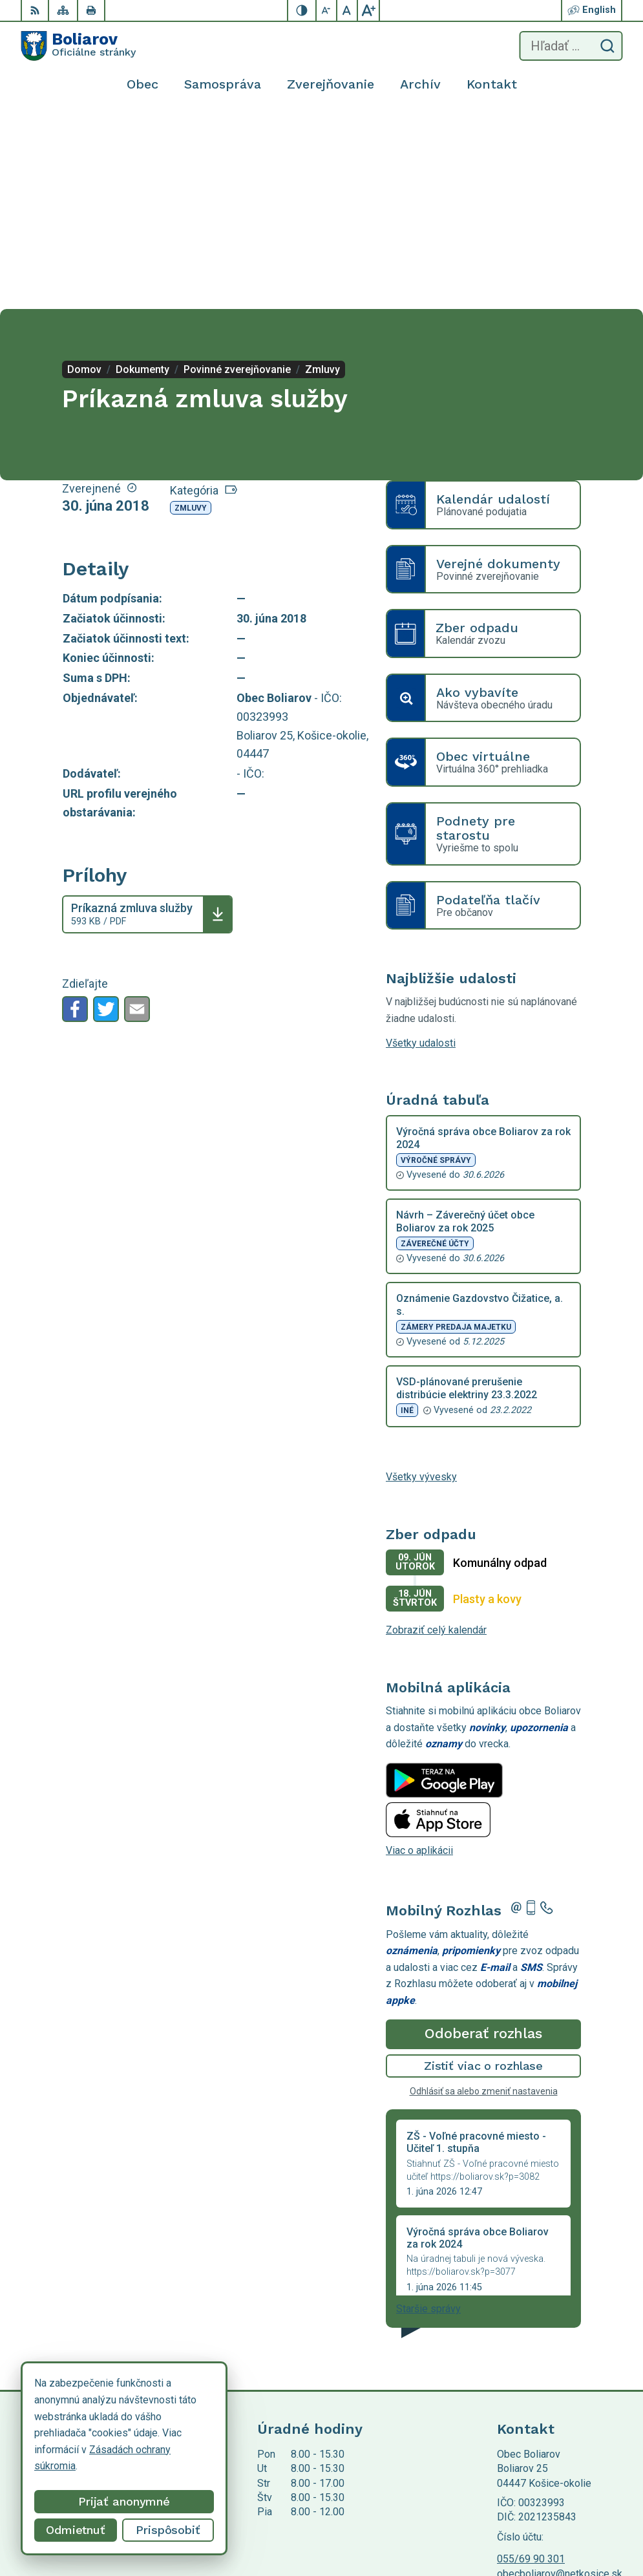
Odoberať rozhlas (483, 1837)
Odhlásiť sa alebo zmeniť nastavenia (484, 1894)
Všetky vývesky (421, 1280)
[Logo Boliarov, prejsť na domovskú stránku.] (78, 46)
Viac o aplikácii (419, 1654)
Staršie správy (428, 2112)
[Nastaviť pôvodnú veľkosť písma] (347, 10)
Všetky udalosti (421, 846)
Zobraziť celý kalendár (436, 1433)
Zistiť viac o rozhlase (483, 1869)
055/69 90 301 (531, 2362)
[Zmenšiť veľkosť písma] (327, 10)
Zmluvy (190, 311)
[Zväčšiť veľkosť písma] (368, 10)
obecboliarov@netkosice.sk (559, 2376)
